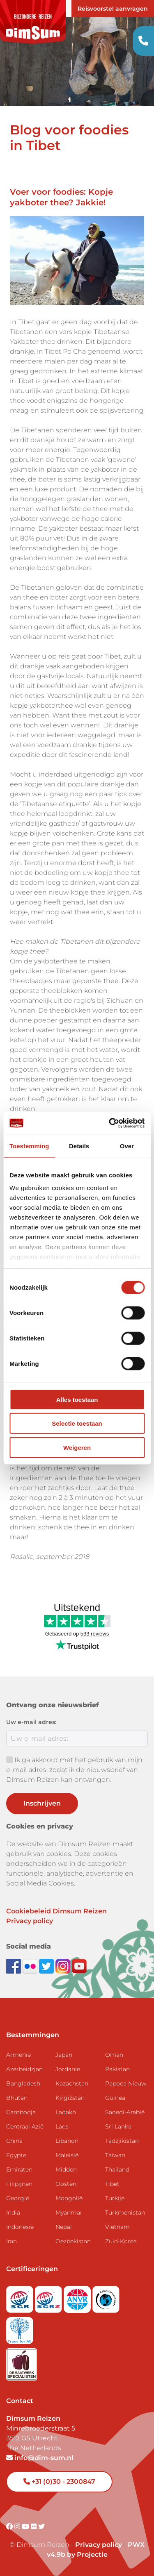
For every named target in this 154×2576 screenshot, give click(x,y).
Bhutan (17, 2097)
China (14, 2140)
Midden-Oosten (67, 2177)
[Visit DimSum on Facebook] (14, 1966)
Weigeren (77, 1447)
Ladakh (65, 2112)
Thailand (117, 2169)
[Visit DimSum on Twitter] (41, 2527)
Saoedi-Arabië (125, 2112)
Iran (11, 2241)
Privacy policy (29, 1921)
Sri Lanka (118, 2126)
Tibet (112, 2184)
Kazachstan (71, 2083)
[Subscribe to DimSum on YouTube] (79, 1966)
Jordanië (67, 2069)
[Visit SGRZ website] (49, 2297)
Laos (62, 2126)
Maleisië (66, 2155)
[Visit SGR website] (20, 2297)
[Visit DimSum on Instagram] (18, 2527)
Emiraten (19, 2169)
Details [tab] (79, 1145)
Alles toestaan (77, 1399)
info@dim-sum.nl (40, 2458)
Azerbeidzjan (24, 2069)
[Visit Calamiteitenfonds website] (106, 2297)
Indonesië (20, 2227)
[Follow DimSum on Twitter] (47, 1966)
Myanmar (69, 2212)
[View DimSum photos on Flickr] (31, 1966)
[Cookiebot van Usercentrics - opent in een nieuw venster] (110, 1123)
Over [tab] (127, 1145)
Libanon (66, 2140)
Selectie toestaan (77, 1423)
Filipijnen (19, 2184)
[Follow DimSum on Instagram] (63, 1966)
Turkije (114, 2198)
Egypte (16, 2155)
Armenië (18, 2054)
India (13, 2212)
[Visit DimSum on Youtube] (26, 2527)
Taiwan (115, 2155)
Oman (114, 2054)
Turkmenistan (125, 2212)
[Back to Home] (33, 22)
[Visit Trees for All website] (19, 2328)
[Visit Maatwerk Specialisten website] (21, 2362)
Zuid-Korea (121, 2241)
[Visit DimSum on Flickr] (34, 2527)
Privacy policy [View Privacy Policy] (98, 2545)
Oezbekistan (73, 2241)
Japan (63, 2054)
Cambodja (21, 2112)
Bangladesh (23, 2083)
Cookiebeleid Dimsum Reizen (56, 1911)
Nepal (63, 2227)
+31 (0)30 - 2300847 (59, 2481)
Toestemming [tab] (29, 1145)
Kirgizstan (70, 2097)
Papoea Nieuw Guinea (125, 2090)
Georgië (17, 2198)
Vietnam (117, 2227)
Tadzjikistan (122, 2140)
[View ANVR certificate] (78, 2297)
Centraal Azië (25, 2126)
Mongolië (69, 2198)
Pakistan (117, 2069)
